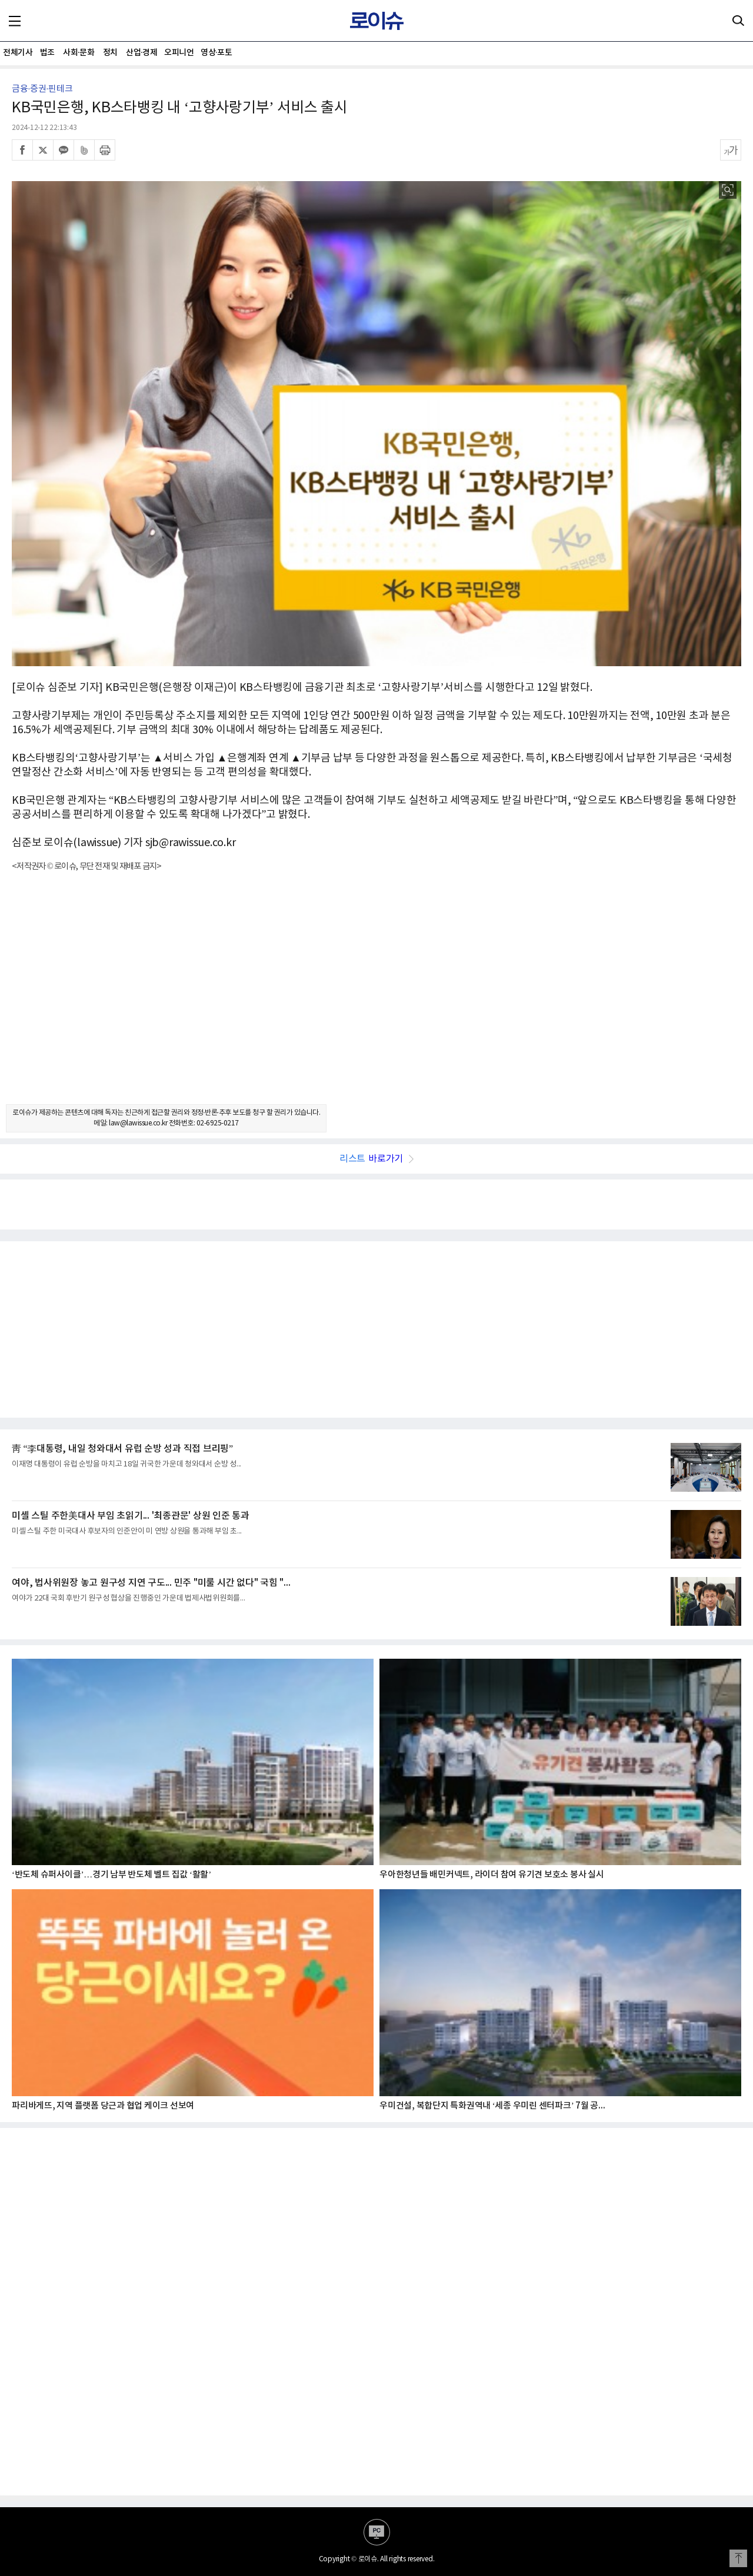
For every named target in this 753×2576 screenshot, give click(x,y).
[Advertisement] (376, 998)
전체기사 (17, 53)
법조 (47, 53)
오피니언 (179, 53)
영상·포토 (216, 53)
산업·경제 (141, 53)
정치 (110, 53)
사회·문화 (78, 53)
